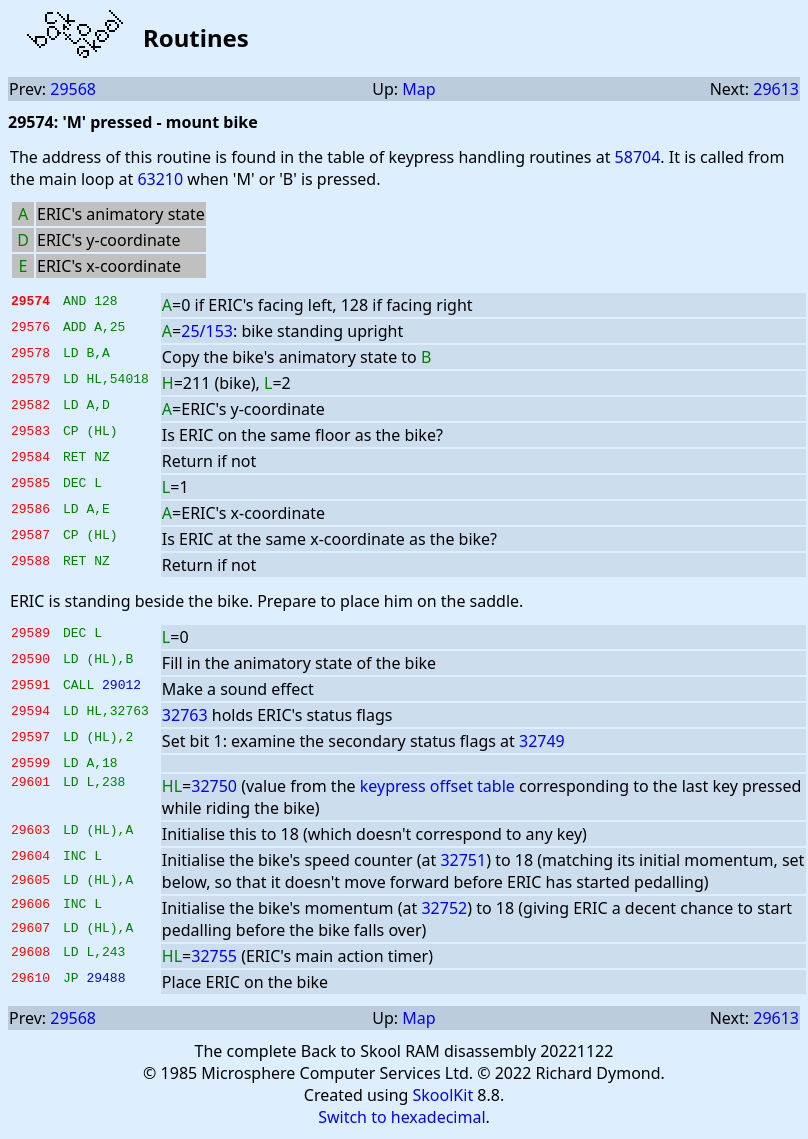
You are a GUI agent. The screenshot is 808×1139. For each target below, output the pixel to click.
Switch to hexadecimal (401, 1120)
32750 (214, 789)
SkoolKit (443, 1098)
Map (418, 89)
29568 (73, 89)
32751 (463, 863)
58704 (638, 157)
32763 (185, 715)
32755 (214, 959)
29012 (121, 687)
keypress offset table (437, 789)
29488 (105, 983)
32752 (444, 911)
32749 (542, 741)
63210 (160, 179)
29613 (776, 89)
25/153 (207, 331)
